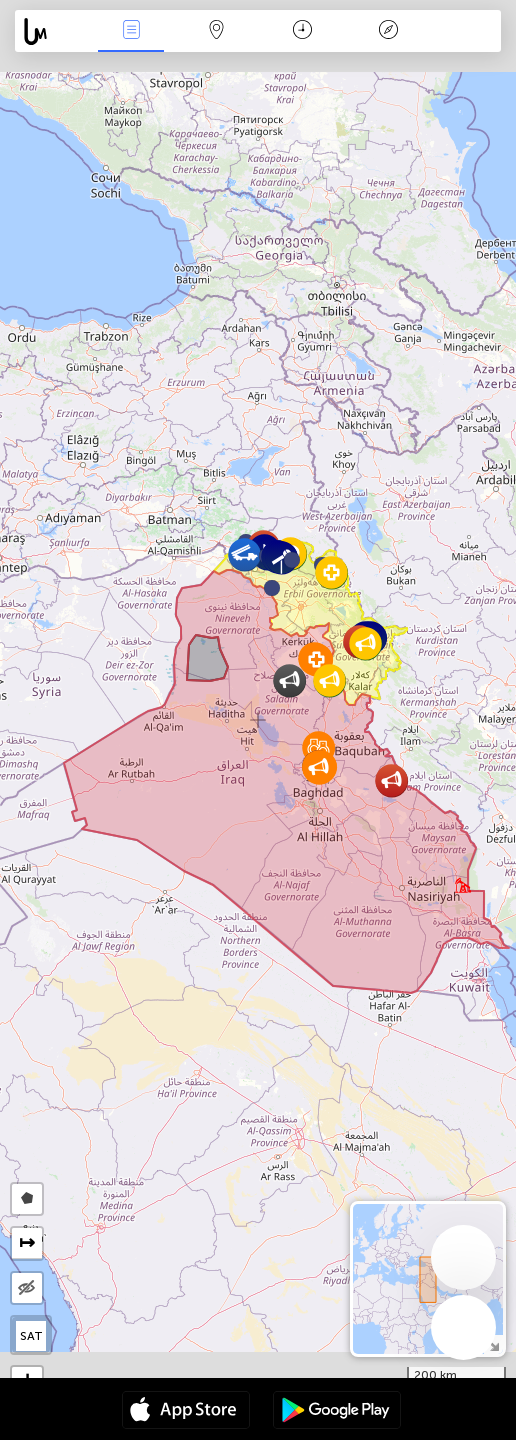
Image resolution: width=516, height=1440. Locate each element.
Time (302, 31)
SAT (31, 1336)
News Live (131, 31)
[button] (292, 560)
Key (388, 31)
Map (217, 31)
